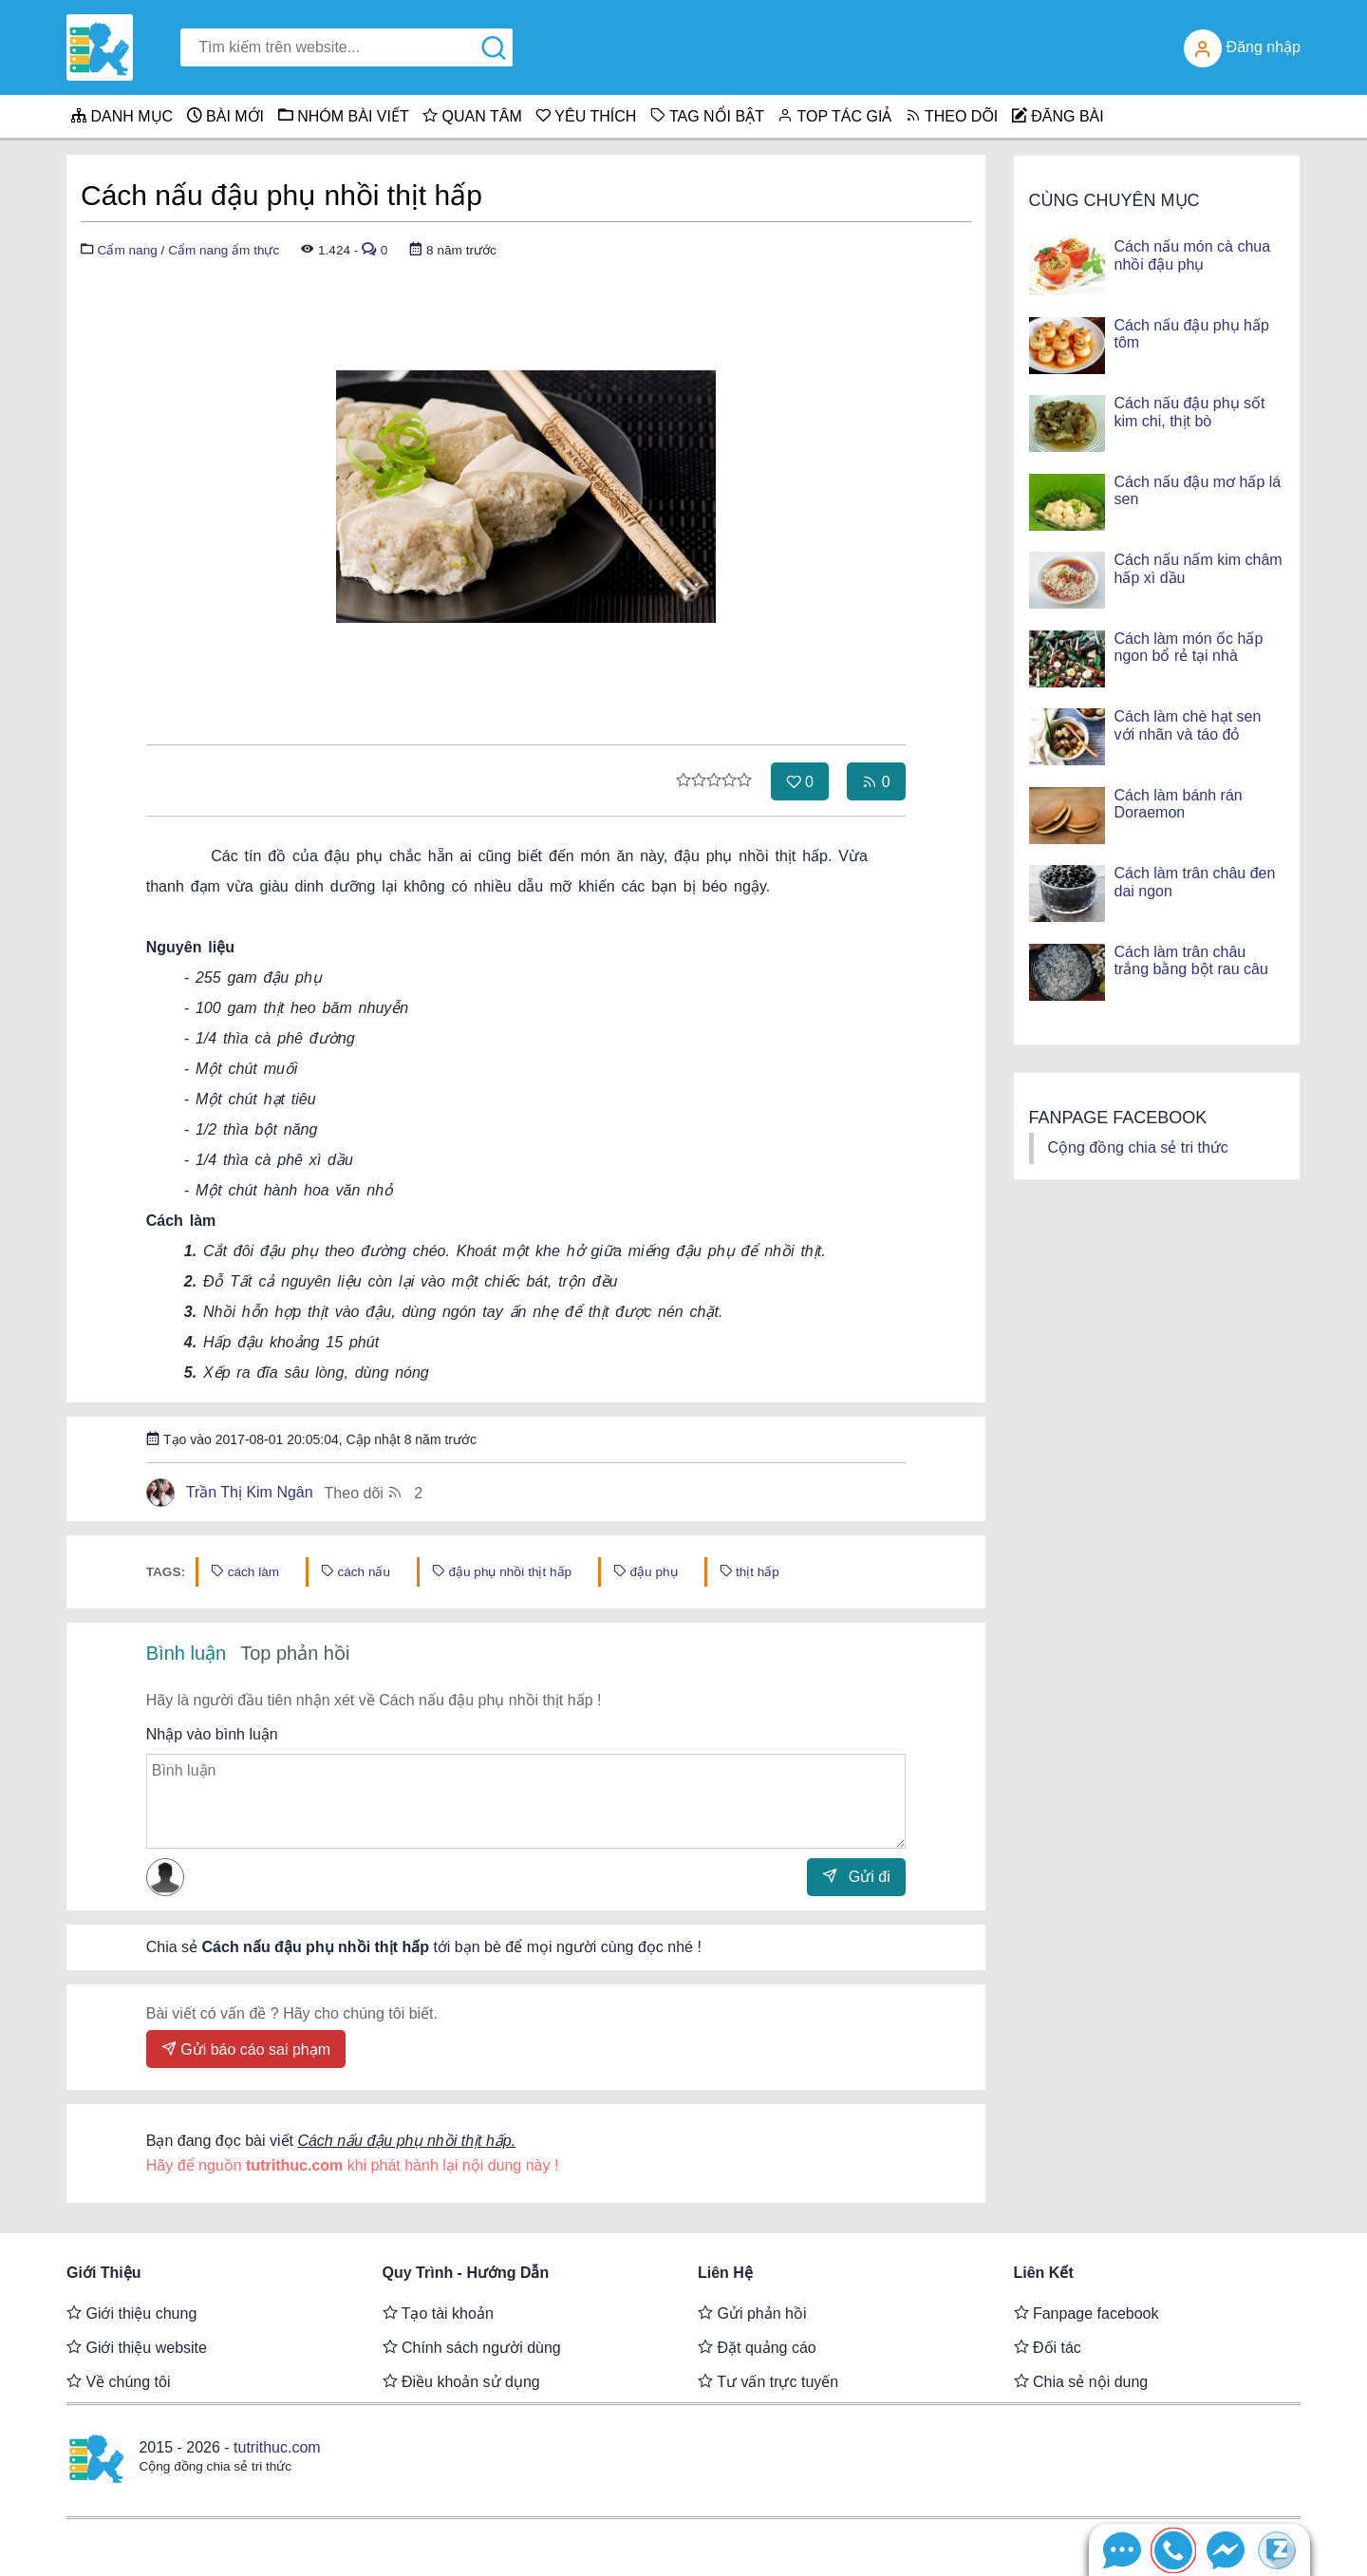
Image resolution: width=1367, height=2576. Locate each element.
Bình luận (186, 1653)
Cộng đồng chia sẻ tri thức (1138, 1147)
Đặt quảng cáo (757, 2347)
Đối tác (1047, 2347)
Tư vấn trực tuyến (768, 2381)
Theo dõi (374, 1492)
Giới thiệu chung (131, 2313)
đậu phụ (645, 1571)
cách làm (245, 1571)
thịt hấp (749, 1571)
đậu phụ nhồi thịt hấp (501, 1571)
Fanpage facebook (1086, 2313)
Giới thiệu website (136, 2347)
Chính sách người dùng (472, 2347)
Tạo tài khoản (438, 2313)
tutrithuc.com (277, 2447)
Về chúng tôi (118, 2381)
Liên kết (1044, 2273)
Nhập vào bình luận (212, 1734)
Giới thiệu (103, 2273)
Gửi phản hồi (752, 2313)
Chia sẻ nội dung (1081, 2381)
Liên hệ (725, 2273)
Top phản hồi (294, 1653)
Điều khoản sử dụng (461, 2381)
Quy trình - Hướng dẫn (466, 2273)
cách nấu (355, 1571)
